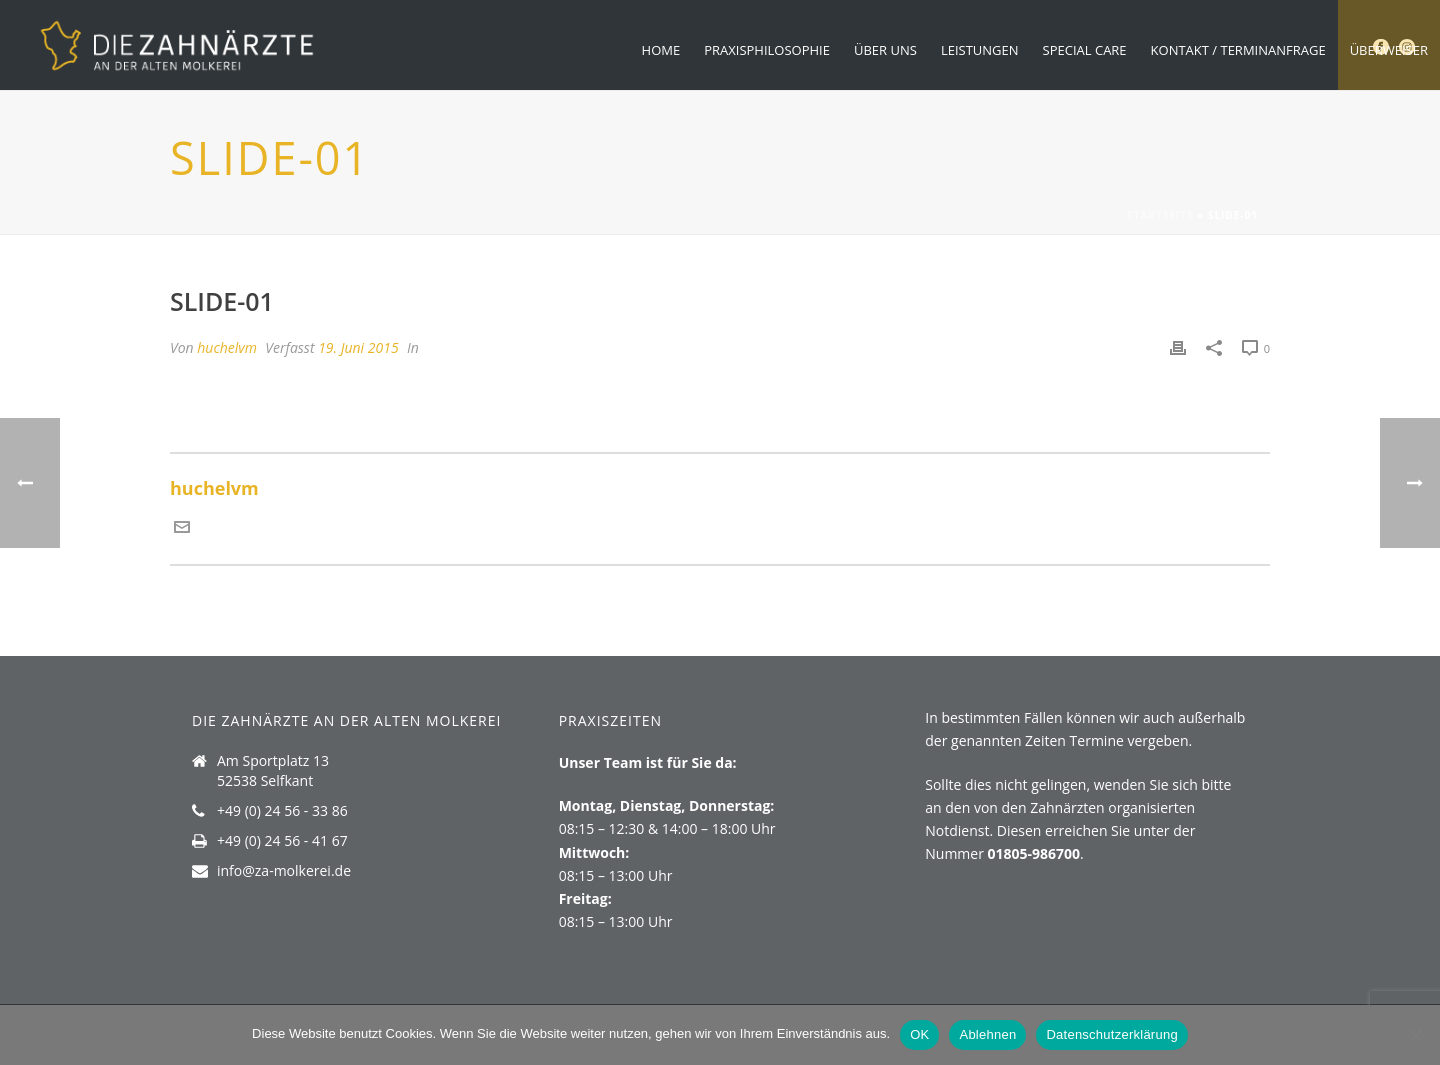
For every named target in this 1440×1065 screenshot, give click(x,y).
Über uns (885, 50)
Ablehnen (987, 1034)
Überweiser (1389, 50)
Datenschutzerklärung (1111, 1034)
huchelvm (227, 347)
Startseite (1160, 215)
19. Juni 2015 (358, 347)
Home (661, 50)
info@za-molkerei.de (284, 871)
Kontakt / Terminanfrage (1238, 50)
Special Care (1085, 50)
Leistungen (980, 50)
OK (919, 1034)
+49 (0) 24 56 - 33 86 (282, 811)
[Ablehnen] (1415, 1035)
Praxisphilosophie (767, 50)
